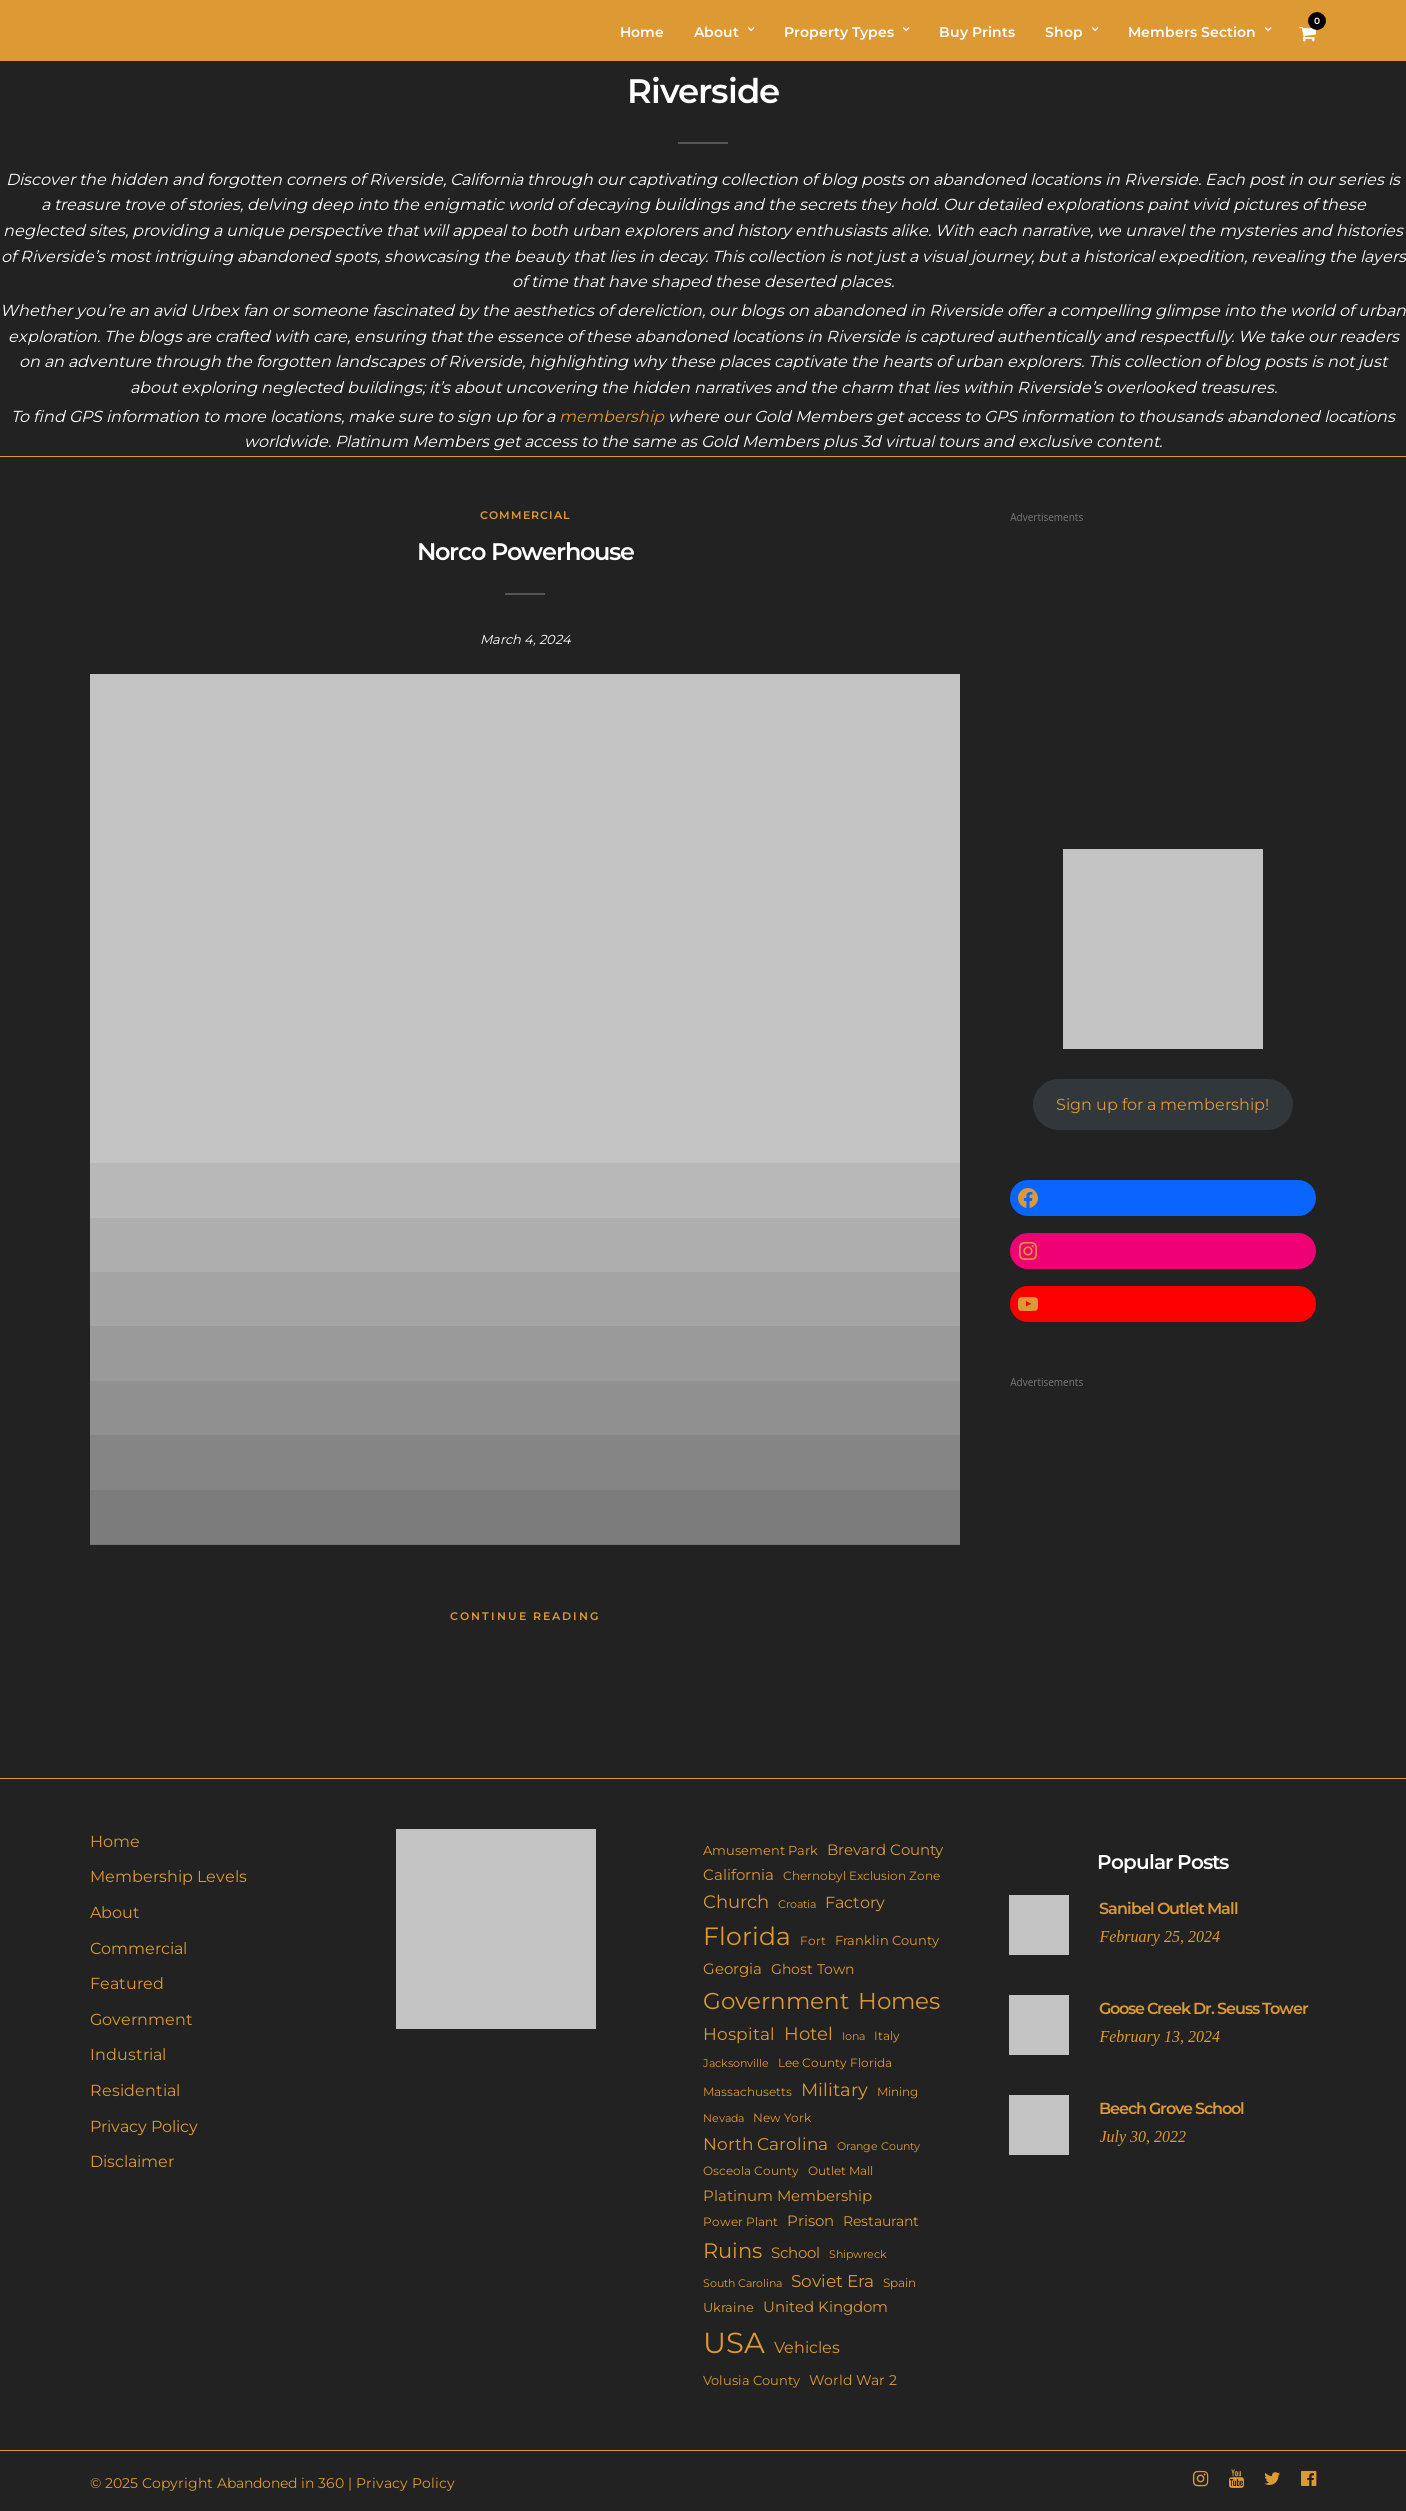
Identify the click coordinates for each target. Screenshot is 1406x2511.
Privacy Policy (144, 2126)
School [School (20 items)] (795, 2252)
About (115, 1912)
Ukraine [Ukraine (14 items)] (728, 2307)
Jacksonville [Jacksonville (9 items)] (736, 2063)
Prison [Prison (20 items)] (810, 2220)
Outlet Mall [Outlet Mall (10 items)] (840, 2171)
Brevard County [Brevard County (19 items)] (885, 1850)
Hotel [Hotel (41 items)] (808, 2033)
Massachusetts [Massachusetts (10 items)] (747, 2092)
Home (115, 1841)
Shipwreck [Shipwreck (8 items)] (858, 2254)
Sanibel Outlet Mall (1168, 1908)
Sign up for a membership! (1162, 1104)
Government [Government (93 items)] (776, 2001)
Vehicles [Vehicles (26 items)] (807, 2347)
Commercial (525, 515)
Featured (127, 1983)
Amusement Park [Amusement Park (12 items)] (760, 1850)
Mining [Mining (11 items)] (897, 2091)
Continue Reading (525, 1616)
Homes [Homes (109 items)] (899, 2000)
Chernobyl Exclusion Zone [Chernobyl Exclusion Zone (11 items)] (861, 1875)
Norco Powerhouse (525, 551)
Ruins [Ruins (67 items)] (732, 2250)
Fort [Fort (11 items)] (813, 1940)
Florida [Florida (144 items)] (747, 1936)
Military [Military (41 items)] (834, 2089)
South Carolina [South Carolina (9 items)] (742, 2283)
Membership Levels (168, 1876)
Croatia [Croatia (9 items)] (797, 1904)
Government (141, 2019)
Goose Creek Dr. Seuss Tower (1203, 2008)
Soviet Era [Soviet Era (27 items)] (832, 2281)
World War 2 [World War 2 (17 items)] (853, 2380)
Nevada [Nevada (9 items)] (723, 2118)
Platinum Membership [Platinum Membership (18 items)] (787, 2196)
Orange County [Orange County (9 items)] (878, 2146)
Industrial (128, 2054)
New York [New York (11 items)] (782, 2117)
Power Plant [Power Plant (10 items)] (740, 2222)
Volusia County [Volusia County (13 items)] (751, 2380)
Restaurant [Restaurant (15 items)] (881, 2221)
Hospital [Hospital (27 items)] (739, 2034)
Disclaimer (132, 2161)
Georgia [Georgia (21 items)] (732, 1968)
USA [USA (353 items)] (734, 2342)
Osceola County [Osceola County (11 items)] (751, 2170)
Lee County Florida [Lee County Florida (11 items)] (835, 2062)
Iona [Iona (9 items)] (853, 2036)
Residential (135, 2090)
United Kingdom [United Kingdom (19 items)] (825, 2307)
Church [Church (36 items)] (736, 1901)
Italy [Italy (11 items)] (887, 2035)
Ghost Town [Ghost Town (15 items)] (812, 1969)
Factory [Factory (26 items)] (855, 1902)
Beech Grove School (1171, 2108)
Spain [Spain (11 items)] (899, 2282)
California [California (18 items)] (738, 1875)
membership (611, 416)
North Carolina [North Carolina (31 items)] (765, 2143)
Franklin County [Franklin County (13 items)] (887, 1940)
